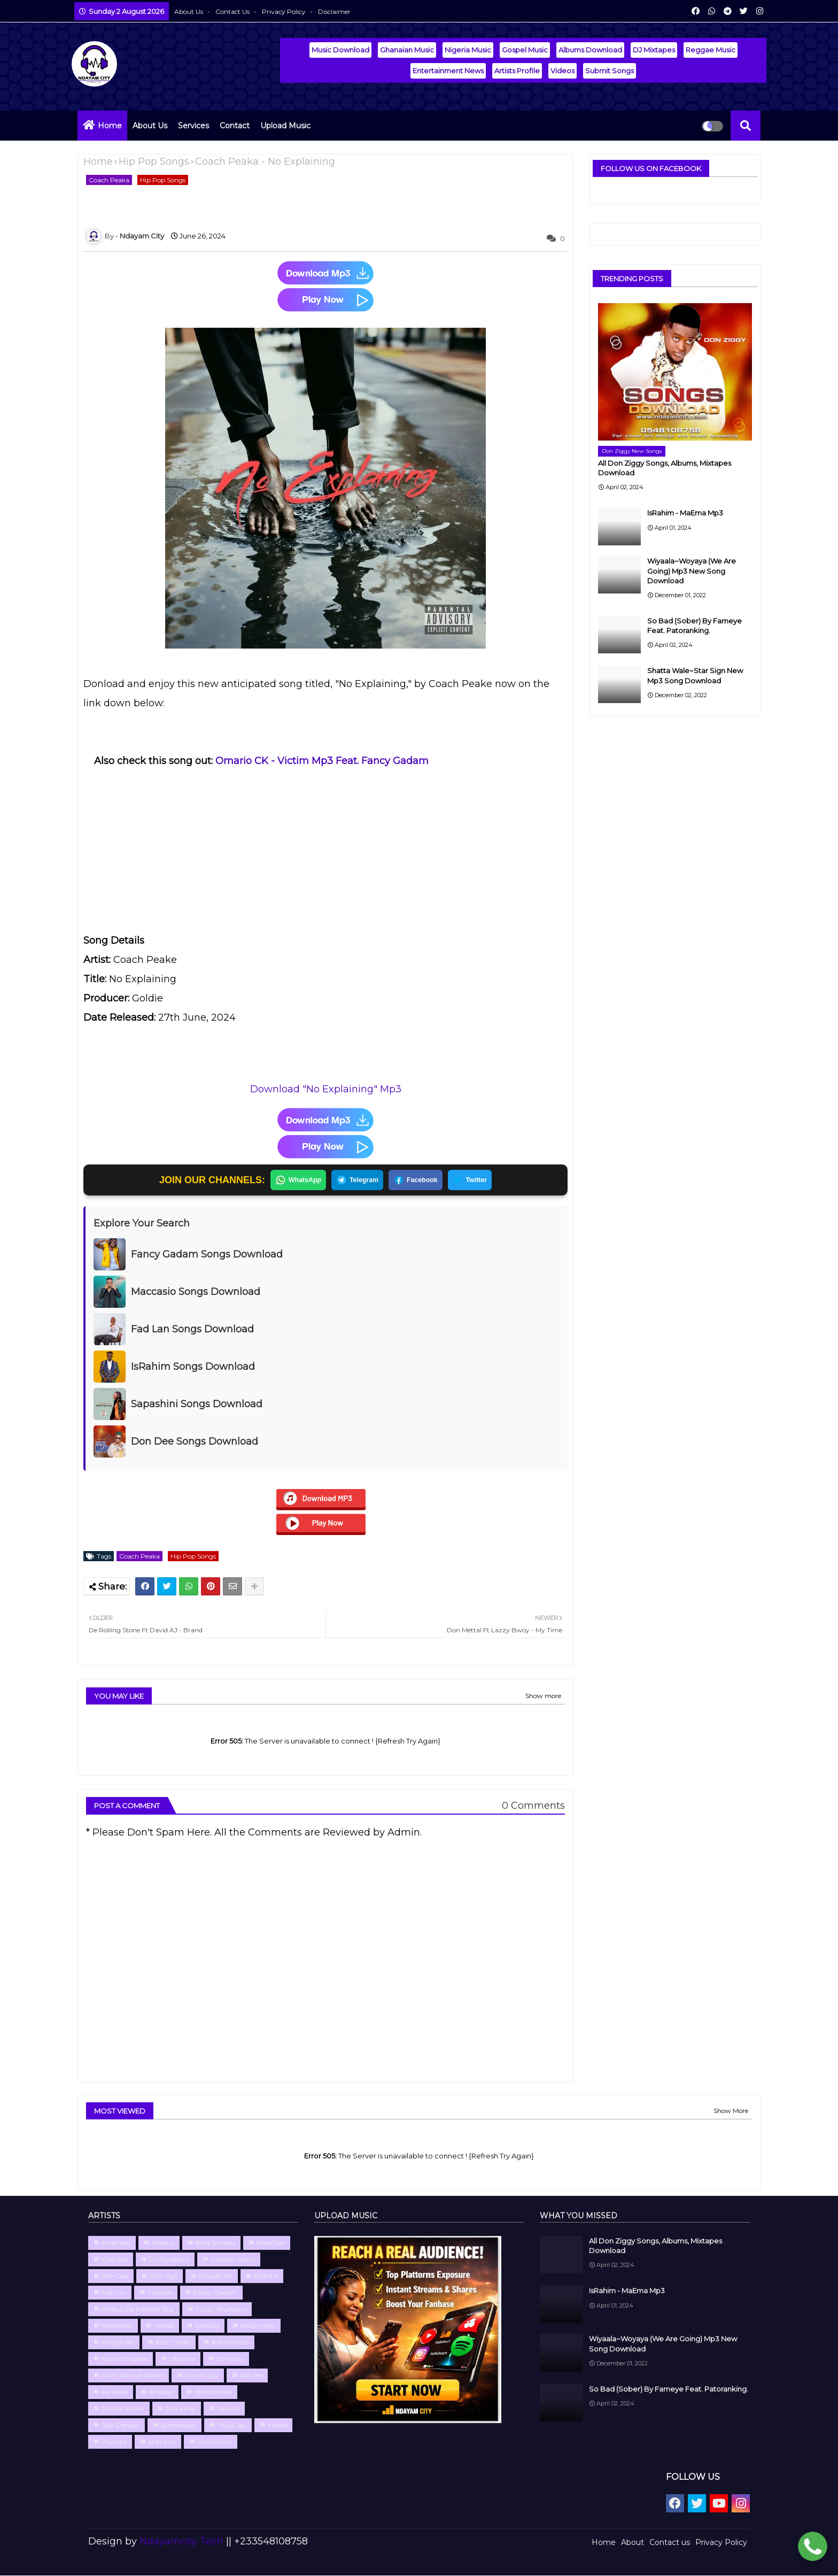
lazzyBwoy (214, 2442)
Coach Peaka (109, 180)
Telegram (356, 1180)
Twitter (474, 1180)
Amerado (116, 2243)
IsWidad (207, 2326)
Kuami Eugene (125, 2359)
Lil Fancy (230, 2359)
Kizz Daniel (173, 2343)
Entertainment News (448, 70)
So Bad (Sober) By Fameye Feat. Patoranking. (694, 625)
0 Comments (533, 1806)
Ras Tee (251, 2376)
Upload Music (285, 125)
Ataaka (163, 2243)
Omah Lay (202, 2376)
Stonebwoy (178, 2425)
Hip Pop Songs (154, 161)
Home (110, 125)
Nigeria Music (468, 49)
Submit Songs (609, 70)
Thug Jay (232, 2425)
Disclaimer (334, 11)
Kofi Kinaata (230, 2343)
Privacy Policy (284, 11)
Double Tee (215, 2276)
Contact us (233, 11)
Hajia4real (117, 2326)
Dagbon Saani (233, 2260)
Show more (543, 1696)
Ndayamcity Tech (182, 2542)
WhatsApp (294, 1180)
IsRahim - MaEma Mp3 (685, 512)
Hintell (164, 2326)
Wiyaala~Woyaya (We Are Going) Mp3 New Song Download (691, 570)
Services (193, 125)
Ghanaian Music (407, 49)
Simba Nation (123, 2409)
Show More (730, 2111)
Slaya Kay (181, 2409)
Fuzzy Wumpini (221, 2309)
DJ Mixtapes (654, 49)
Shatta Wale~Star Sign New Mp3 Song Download (695, 675)
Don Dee (115, 2276)
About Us (189, 11)
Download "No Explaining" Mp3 (325, 1089)
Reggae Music (710, 49)
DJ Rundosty (169, 2260)
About (632, 2543)
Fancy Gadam (215, 2293)
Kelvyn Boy (257, 2326)
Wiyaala (114, 2442)
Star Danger (120, 2425)
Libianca (182, 2359)
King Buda (118, 2343)
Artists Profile (517, 70)
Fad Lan (114, 2293)
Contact (235, 125)
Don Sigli (163, 2276)
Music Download (340, 49)
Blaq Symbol (215, 2243)
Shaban (161, 2392)
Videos (562, 70)
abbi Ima (162, 2442)
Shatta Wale (213, 2392)
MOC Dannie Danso (133, 2376)
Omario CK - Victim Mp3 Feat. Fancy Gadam (322, 761)
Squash (228, 2409)
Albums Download (590, 49)
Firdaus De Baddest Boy (138, 2309)
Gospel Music (525, 49)
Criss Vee (115, 2260)
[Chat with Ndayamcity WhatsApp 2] (812, 2548)
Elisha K (266, 2276)
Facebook (417, 1180)
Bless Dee (271, 2243)
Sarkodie (115, 2392)
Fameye (160, 2293)
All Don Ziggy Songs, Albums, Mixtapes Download (664, 468)
